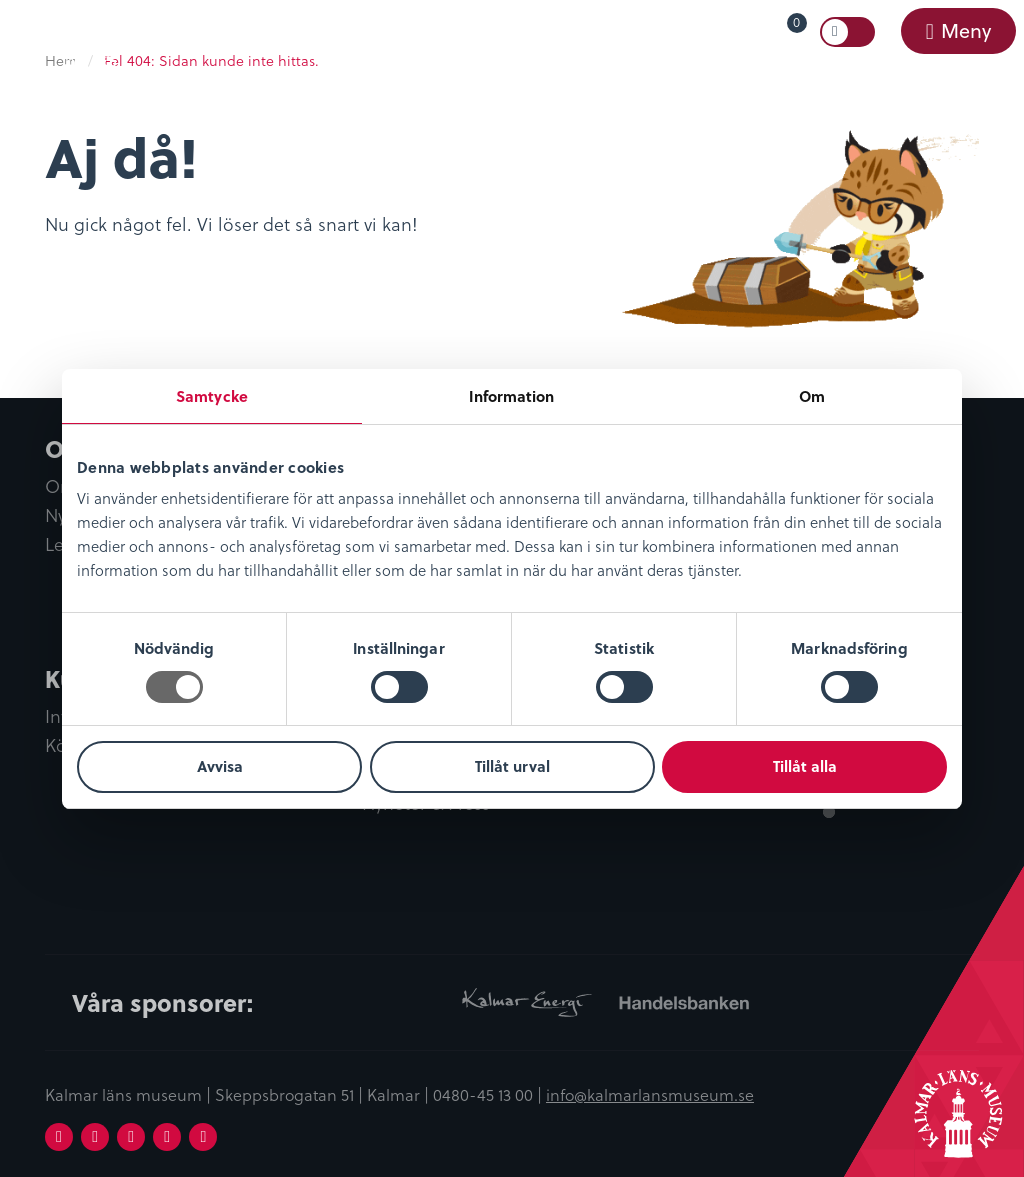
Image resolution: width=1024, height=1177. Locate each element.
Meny (965, 30)
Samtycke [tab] (212, 396)
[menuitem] (756, 32)
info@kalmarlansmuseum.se (650, 1094)
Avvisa (220, 766)
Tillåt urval (512, 766)
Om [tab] (812, 396)
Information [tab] (511, 396)
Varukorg (768, 27)
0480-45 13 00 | (489, 1094)
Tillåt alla (805, 766)
